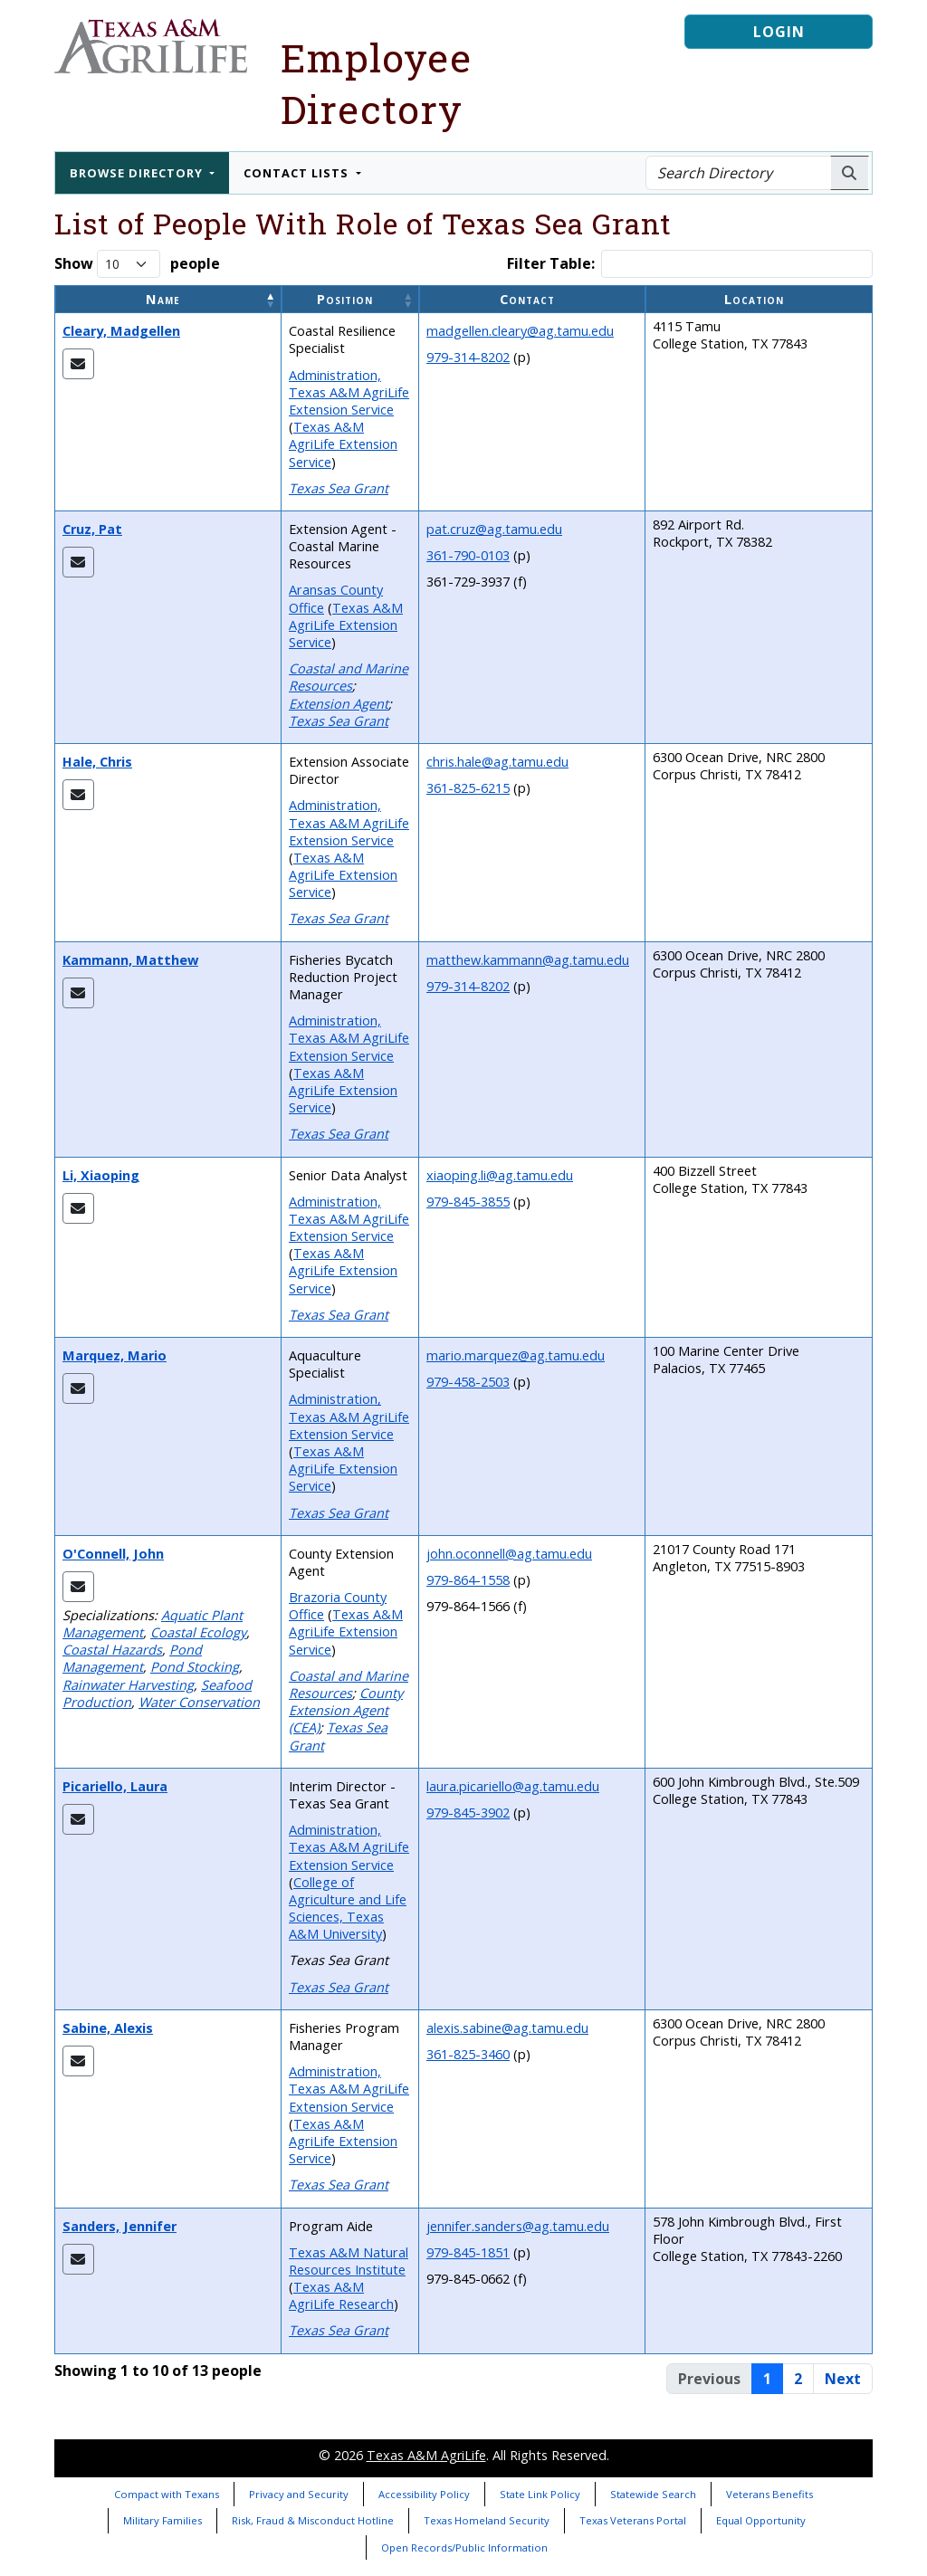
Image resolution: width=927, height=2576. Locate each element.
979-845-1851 (468, 2252)
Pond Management (132, 1658)
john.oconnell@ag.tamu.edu (509, 1553)
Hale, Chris (97, 761)
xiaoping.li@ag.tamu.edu (499, 1175)
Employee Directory (376, 83)
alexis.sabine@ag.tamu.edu (507, 2028)
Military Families (162, 2520)
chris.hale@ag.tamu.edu (497, 761)
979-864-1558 (468, 1580)
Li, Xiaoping (100, 1175)
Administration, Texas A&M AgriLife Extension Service (349, 392)
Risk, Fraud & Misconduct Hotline (313, 2520)
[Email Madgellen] (78, 363)
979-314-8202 (468, 357)
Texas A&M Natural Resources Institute (348, 2261)
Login (779, 32)
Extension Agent (338, 703)
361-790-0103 (468, 555)
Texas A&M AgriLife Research (341, 2295)
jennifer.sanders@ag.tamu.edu (517, 2226)
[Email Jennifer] (78, 2259)
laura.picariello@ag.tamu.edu (512, 1786)
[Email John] (78, 1586)
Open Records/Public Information (464, 2547)
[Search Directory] (738, 173)
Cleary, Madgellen (121, 330)
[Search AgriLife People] (849, 173)
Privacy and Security (299, 2494)
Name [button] (163, 299)
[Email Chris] (78, 794)
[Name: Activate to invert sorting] (168, 299)
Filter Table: (551, 263)
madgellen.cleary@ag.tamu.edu (520, 330)
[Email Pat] (78, 562)
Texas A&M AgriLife (426, 2455)
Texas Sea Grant (338, 488)
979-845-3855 (468, 1201)
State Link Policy (540, 2494)
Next (843, 2379)
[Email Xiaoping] (78, 1208)
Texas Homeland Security (487, 2520)
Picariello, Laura (114, 1786)
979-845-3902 (468, 1812)
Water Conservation (199, 1702)
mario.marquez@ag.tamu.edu (515, 1355)
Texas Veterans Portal (632, 2520)
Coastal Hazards (112, 1649)
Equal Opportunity (761, 2520)
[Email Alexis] (78, 2061)
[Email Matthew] (78, 993)
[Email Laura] (78, 1819)
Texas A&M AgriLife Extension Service (343, 444)
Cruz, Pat (92, 529)
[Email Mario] (78, 1388)
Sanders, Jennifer (119, 2226)
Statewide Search (653, 2494)
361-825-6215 (468, 788)
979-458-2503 (468, 1381)
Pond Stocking (194, 1666)
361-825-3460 (468, 2054)
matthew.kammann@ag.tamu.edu (527, 959)
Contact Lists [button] (298, 173)
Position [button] (345, 299)
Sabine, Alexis (107, 2028)
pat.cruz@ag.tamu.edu (494, 529)
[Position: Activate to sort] (350, 299)
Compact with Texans (166, 2494)
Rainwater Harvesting (128, 1684)
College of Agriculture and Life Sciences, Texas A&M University (347, 1908)
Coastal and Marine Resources (348, 677)
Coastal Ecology (198, 1632)
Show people (137, 264)
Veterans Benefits (769, 2494)
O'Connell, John (113, 1553)
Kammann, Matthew (130, 959)
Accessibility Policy (424, 2494)
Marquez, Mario (114, 1355)
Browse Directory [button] (138, 173)
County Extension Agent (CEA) (346, 1710)
